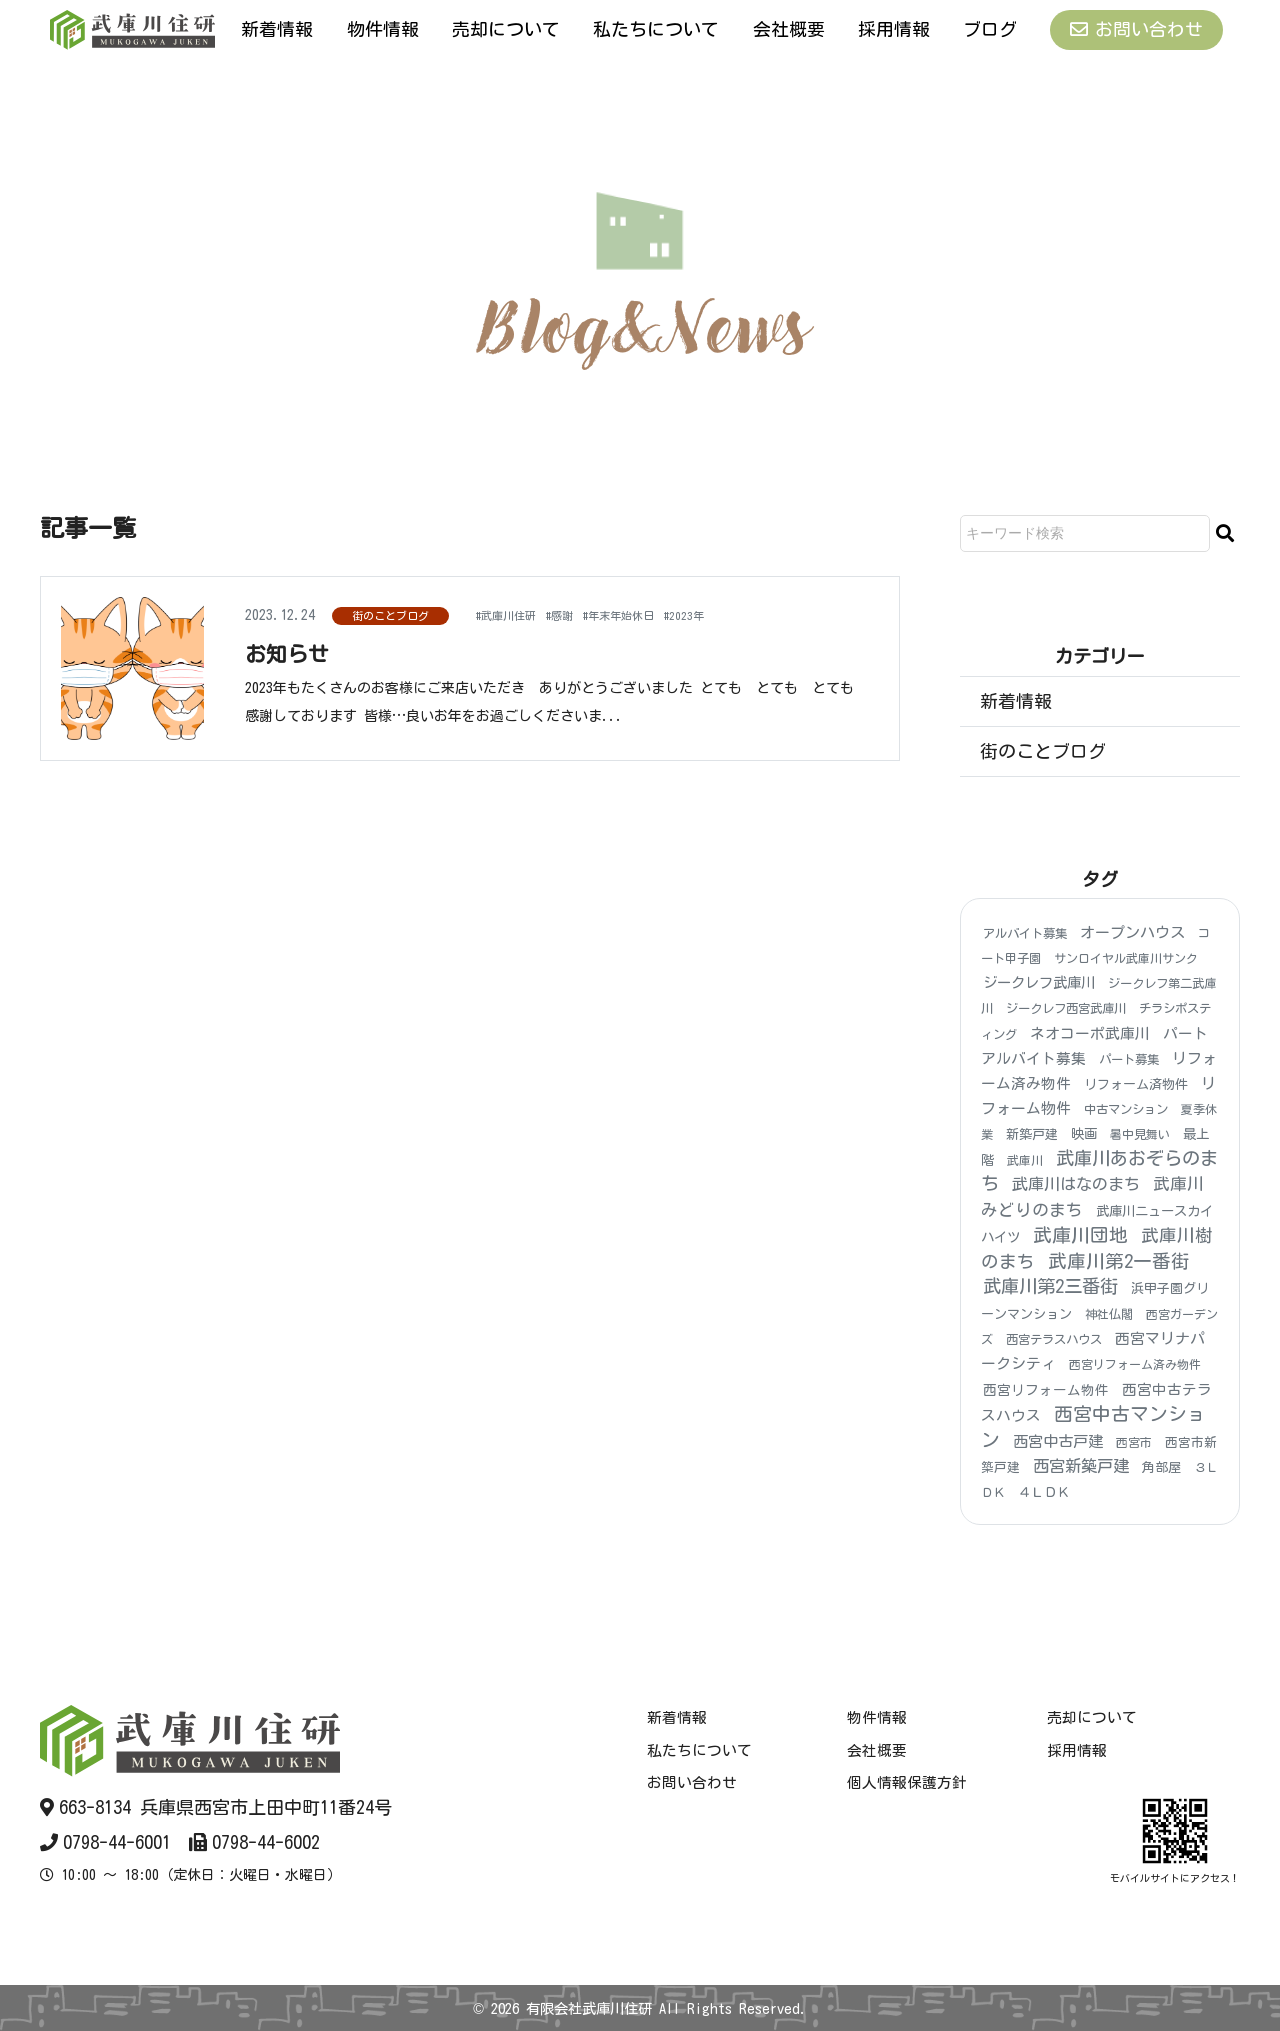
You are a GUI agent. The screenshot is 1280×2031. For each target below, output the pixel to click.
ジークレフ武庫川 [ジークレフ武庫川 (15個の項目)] (1039, 983)
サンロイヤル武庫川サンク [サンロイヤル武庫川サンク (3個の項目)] (1126, 958)
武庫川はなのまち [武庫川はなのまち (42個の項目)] (1076, 1184)
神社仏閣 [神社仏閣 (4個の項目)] (1109, 1314)
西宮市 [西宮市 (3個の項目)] (1134, 1442)
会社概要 (789, 29)
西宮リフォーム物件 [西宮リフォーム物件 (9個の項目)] (1046, 1390)
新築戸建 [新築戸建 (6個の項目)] (1032, 1135)
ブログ (990, 29)
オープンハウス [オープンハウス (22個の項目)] (1132, 932)
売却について (506, 29)
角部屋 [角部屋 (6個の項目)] (1161, 1467)
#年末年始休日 (653, 614)
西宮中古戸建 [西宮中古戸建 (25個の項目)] (1058, 1441)
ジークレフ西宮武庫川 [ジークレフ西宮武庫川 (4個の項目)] (1066, 1009)
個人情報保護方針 (907, 1782)
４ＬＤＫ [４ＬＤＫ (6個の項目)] (1044, 1493)
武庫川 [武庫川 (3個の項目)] (1025, 1160)
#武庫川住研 (514, 614)
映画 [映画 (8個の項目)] (1084, 1135)
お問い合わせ (1136, 29)
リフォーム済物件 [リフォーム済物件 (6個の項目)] (1136, 1084)
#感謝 (580, 614)
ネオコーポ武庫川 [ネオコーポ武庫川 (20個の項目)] (1090, 1033)
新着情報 (277, 29)
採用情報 (894, 29)
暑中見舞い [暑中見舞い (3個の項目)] (1140, 1135)
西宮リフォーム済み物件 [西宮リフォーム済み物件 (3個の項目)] (1135, 1365)
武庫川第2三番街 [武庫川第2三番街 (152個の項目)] (1050, 1287)
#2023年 (733, 614)
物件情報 (383, 29)
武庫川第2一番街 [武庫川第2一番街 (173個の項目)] (1119, 1261)
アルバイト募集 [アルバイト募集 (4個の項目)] (1025, 933)
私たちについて (656, 29)
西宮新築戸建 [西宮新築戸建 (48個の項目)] (1081, 1466)
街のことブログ (390, 615)
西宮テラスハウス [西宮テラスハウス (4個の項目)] (1054, 1339)
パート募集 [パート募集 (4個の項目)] (1129, 1059)
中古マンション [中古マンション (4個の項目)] (1126, 1109)
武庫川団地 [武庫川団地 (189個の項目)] (1080, 1235)
